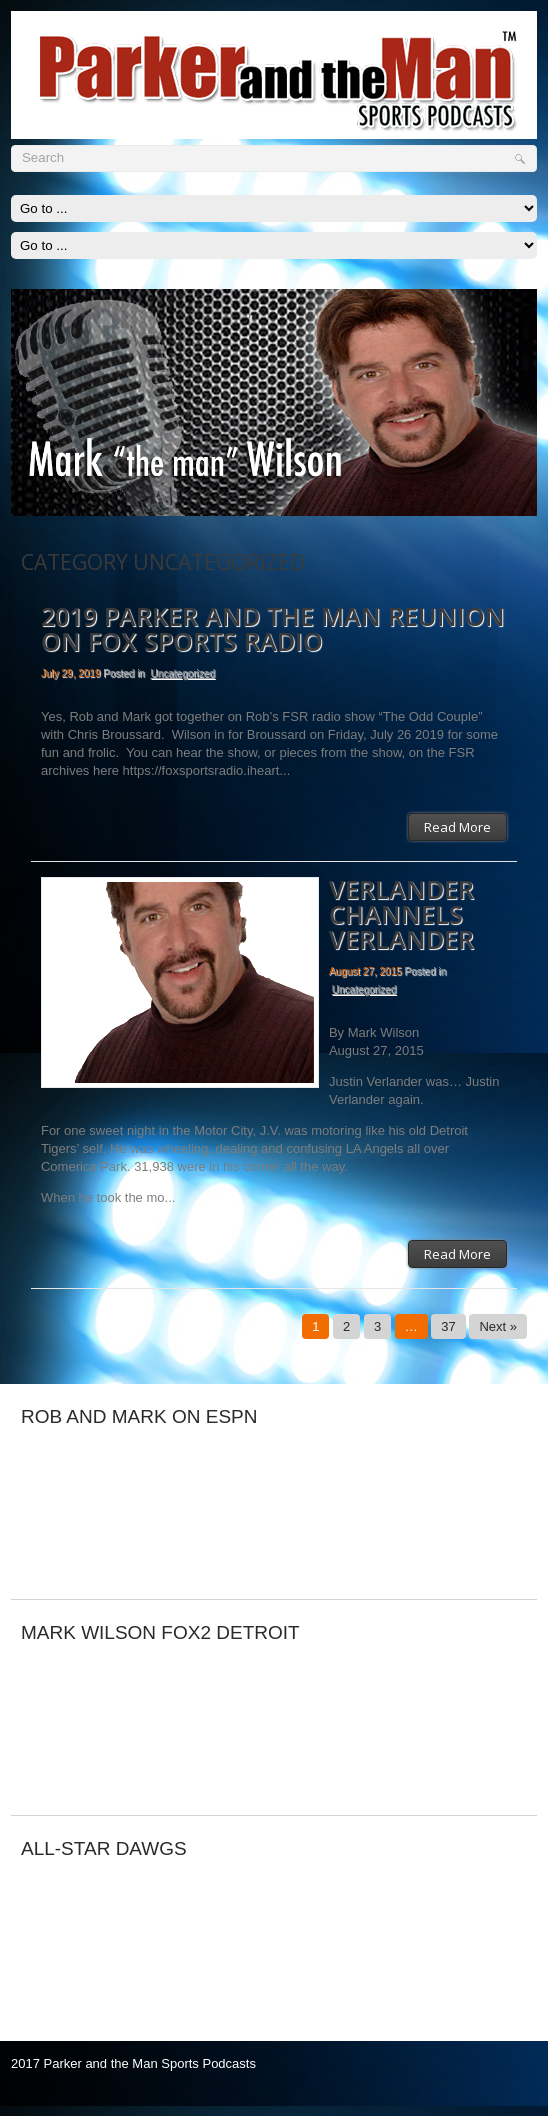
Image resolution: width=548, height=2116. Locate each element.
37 (448, 1326)
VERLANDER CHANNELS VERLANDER (401, 915)
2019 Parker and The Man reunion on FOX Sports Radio (273, 630)
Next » (498, 1326)
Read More (457, 827)
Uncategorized (182, 673)
